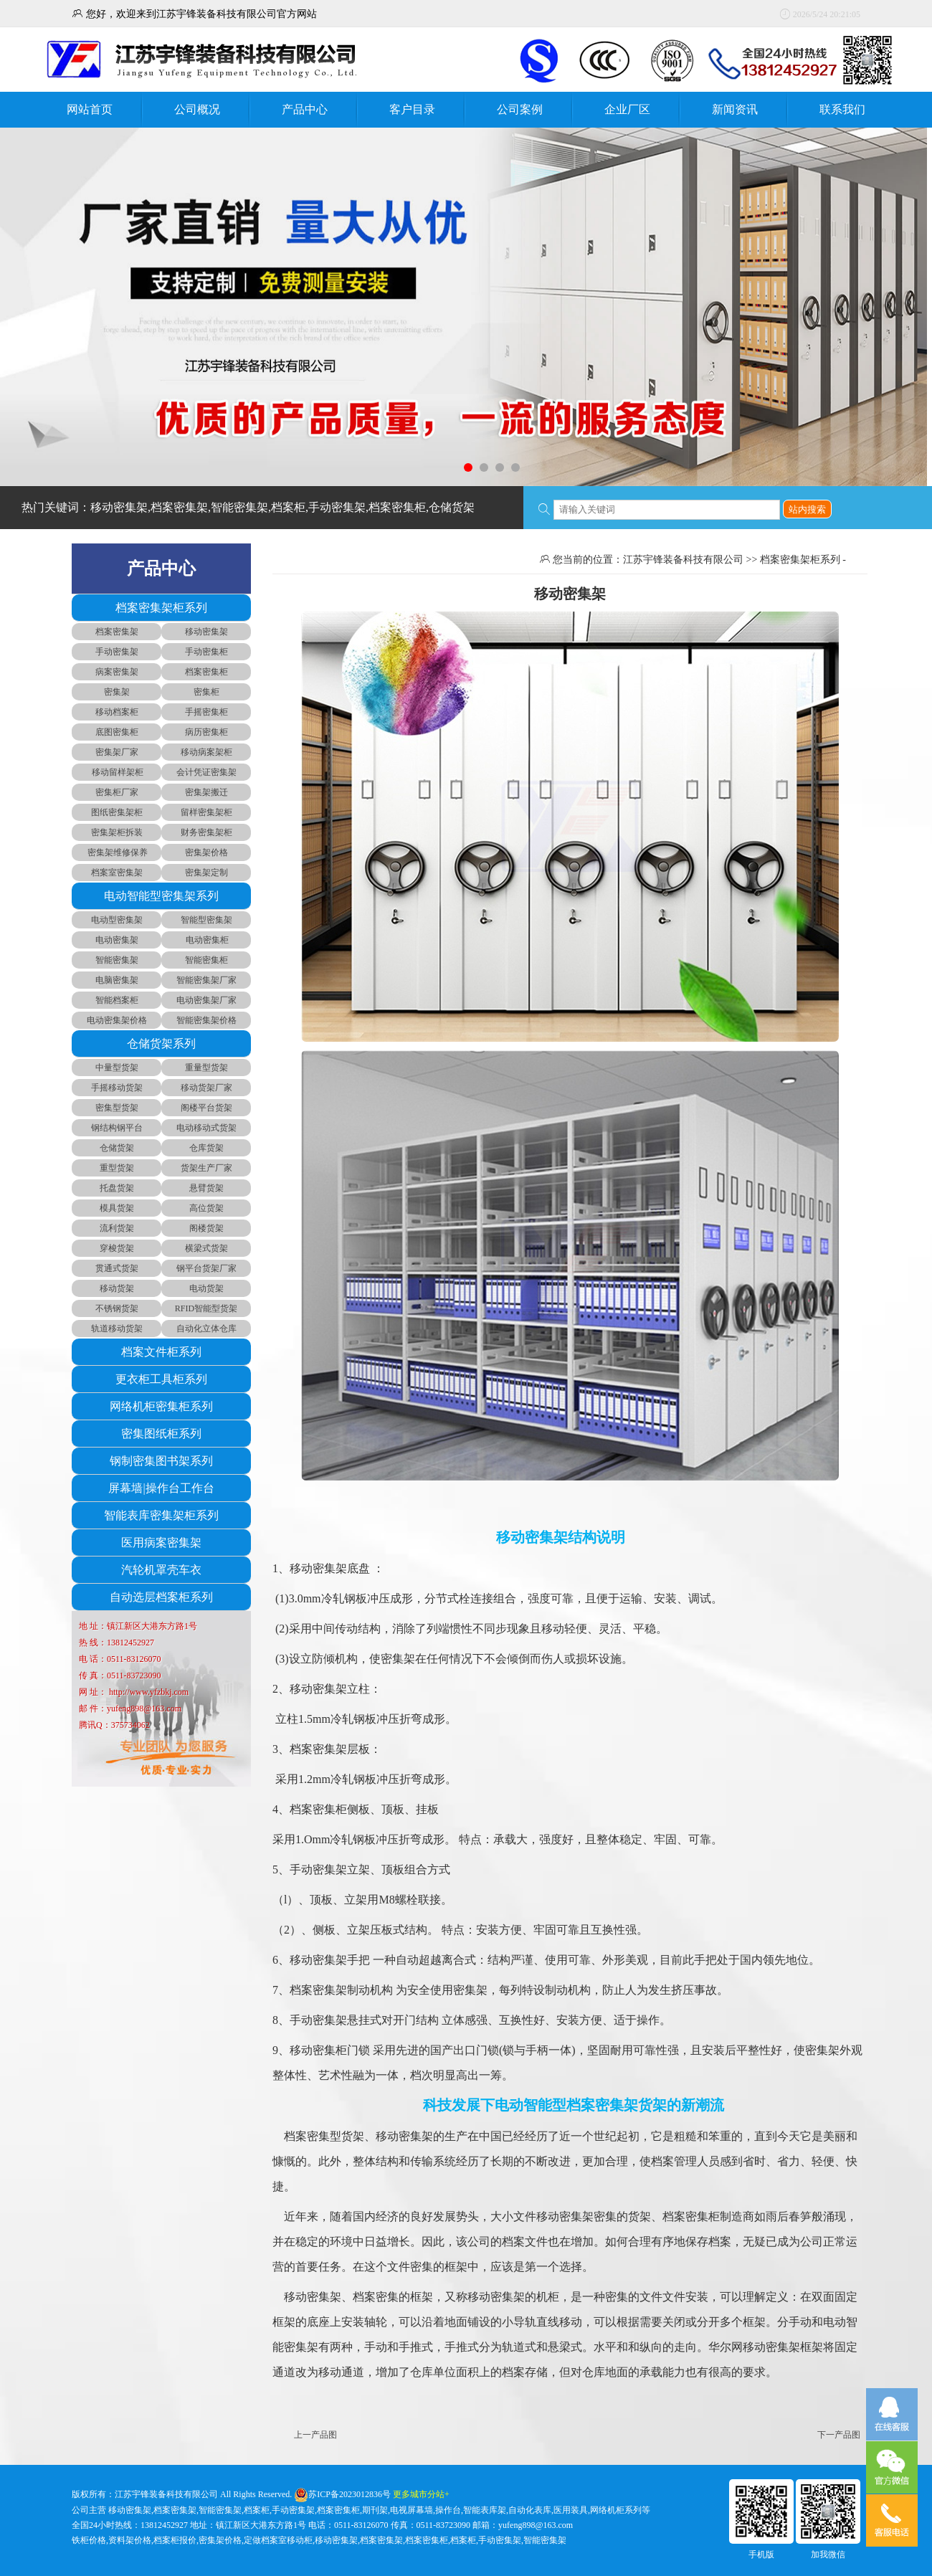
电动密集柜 (206, 940)
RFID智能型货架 (206, 1308)
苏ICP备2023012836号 (349, 2494)
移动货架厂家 (206, 1088)
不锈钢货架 (116, 1308)
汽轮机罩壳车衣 (161, 1570)
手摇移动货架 (117, 1088)
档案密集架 (116, 632)
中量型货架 (116, 1068)
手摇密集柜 (206, 712)
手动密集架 (116, 652)
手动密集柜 (206, 652)
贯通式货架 (116, 1268)
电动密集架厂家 (206, 1000)
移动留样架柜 (116, 772)
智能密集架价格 (206, 1020)
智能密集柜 (206, 960)
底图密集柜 (116, 732)
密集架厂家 (116, 752)
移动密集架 (206, 632)
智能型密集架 (206, 920)
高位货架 (206, 1208)
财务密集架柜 (206, 832)
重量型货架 (206, 1068)
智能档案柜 (116, 1000)
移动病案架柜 (206, 752)
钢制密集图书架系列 (161, 1461)
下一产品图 (838, 2435)
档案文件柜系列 (161, 1352)
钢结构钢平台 (117, 1128)
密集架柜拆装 (117, 832)
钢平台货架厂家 (206, 1268)
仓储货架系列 (161, 1043)
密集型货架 (116, 1108)
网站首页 (90, 109)
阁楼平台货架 (206, 1108)
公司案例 (520, 109)
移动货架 (117, 1288)
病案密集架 (116, 672)
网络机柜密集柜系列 (161, 1406)
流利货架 (117, 1228)
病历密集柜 (206, 732)
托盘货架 (117, 1188)
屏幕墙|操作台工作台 (161, 1488)
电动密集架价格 (117, 1020)
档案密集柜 (206, 672)
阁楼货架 (206, 1228)
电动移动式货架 (206, 1128)
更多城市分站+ (421, 2494)
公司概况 (197, 109)
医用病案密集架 (161, 1542)
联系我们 (842, 109)
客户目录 (412, 109)
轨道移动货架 (117, 1328)
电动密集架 (116, 940)
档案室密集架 (117, 873)
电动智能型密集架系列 (161, 896)
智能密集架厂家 (206, 980)
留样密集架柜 (206, 812)
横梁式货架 (206, 1248)
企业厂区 (627, 109)
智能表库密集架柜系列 (161, 1515)
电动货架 (206, 1288)
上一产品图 (315, 2435)
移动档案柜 (116, 712)
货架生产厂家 (206, 1168)
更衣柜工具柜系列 (161, 1379)
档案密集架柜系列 (161, 608)
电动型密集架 (117, 920)
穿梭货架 (117, 1248)
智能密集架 (116, 960)
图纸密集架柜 (117, 812)
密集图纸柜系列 (161, 1433)
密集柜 (206, 692)
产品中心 (305, 109)
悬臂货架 (206, 1188)
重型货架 (117, 1168)
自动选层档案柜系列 (161, 1597)
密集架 (117, 692)
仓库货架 (206, 1148)
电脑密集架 (116, 980)
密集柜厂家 (116, 792)
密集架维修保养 (116, 852)
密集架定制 (206, 873)
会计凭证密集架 (206, 772)
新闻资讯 (735, 109)
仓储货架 (117, 1148)
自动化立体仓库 (206, 1328)
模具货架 (117, 1208)
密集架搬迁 (206, 792)
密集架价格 (206, 852)
